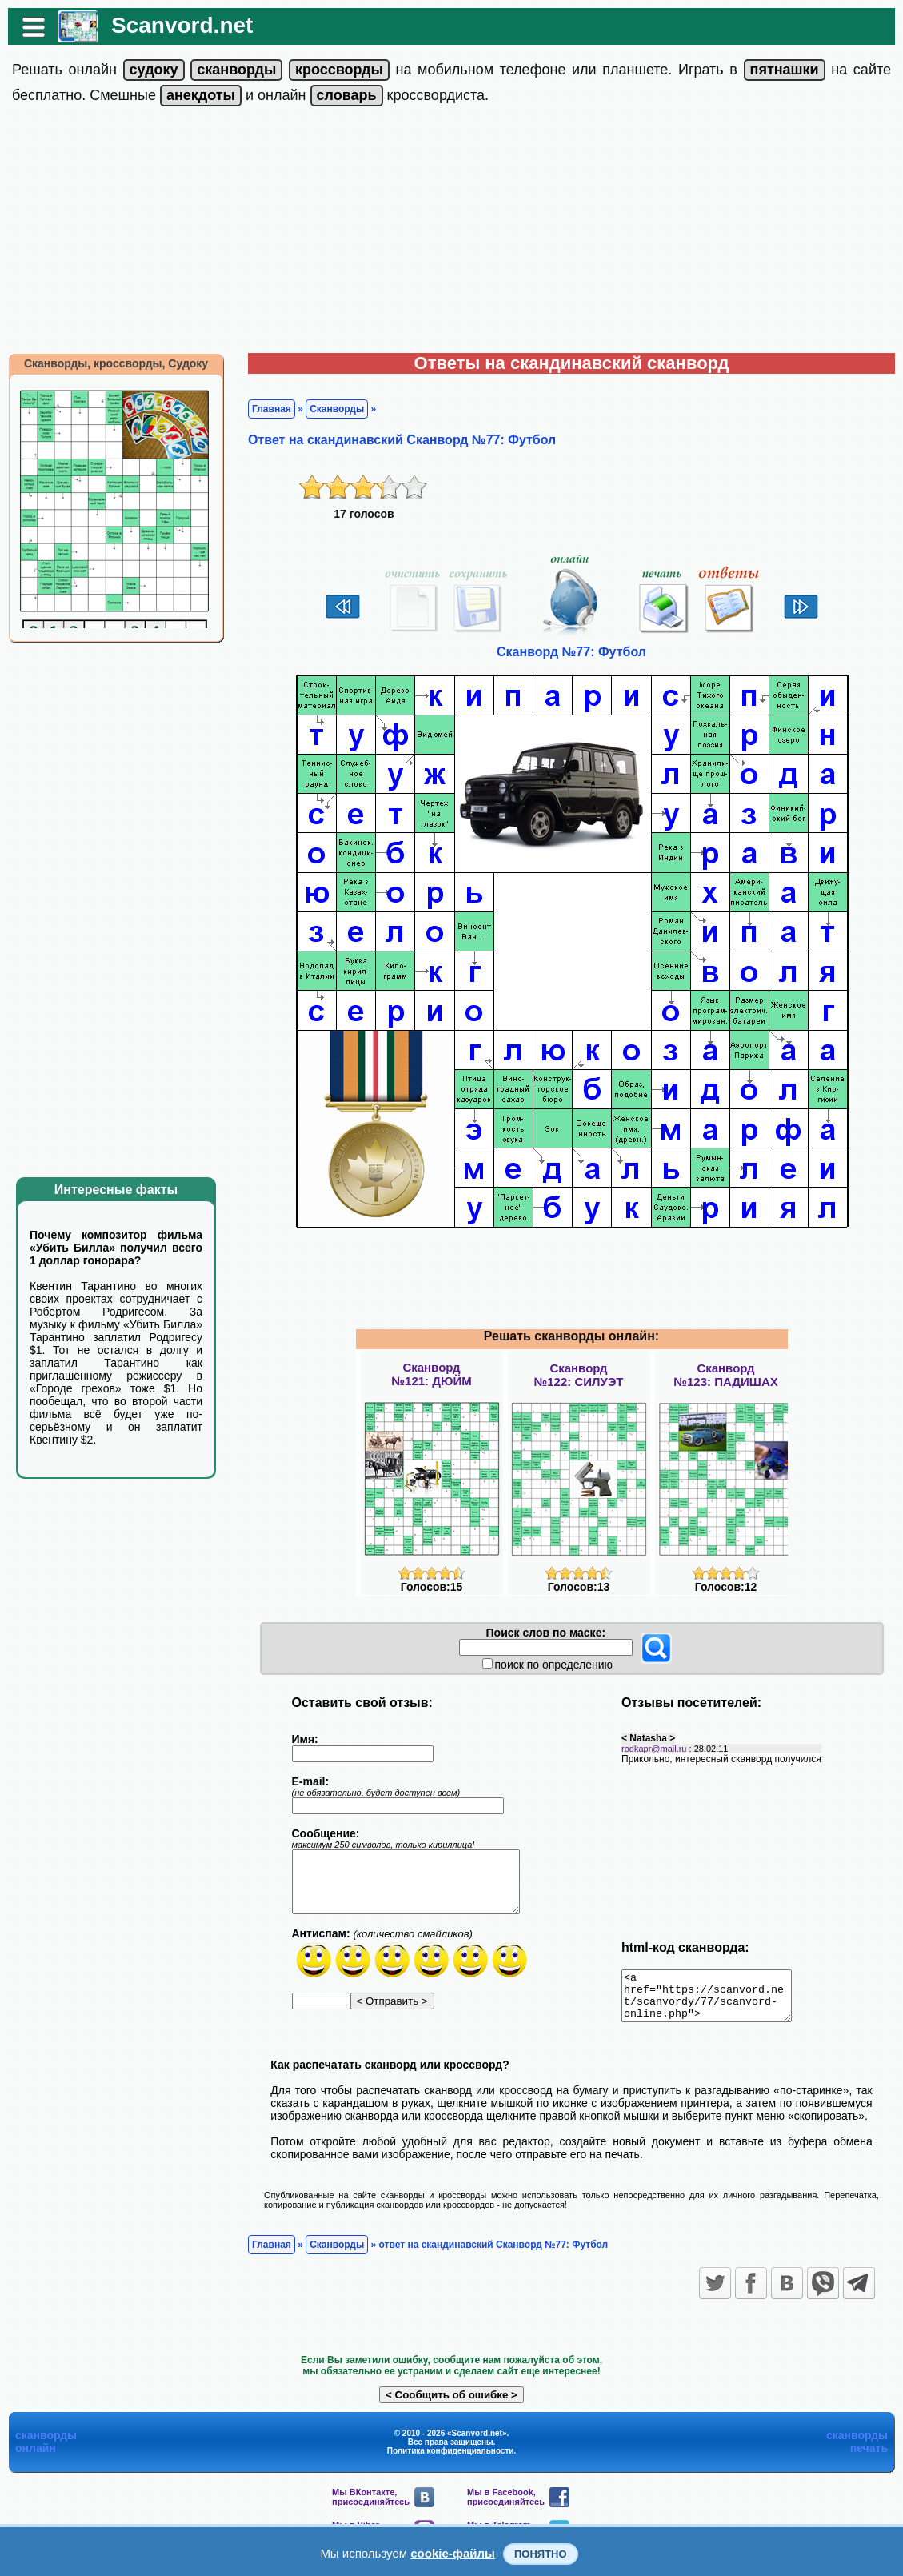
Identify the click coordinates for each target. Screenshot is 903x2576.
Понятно (540, 2554)
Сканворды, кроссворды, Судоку (116, 363)
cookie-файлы (452, 2553)
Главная (271, 409)
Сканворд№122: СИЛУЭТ (578, 1374)
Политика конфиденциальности (450, 2460)
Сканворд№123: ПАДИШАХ (725, 1374)
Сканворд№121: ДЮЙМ (431, 1374)
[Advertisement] (451, 233)
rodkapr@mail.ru (653, 1748)
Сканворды (337, 409)
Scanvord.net (182, 25)
